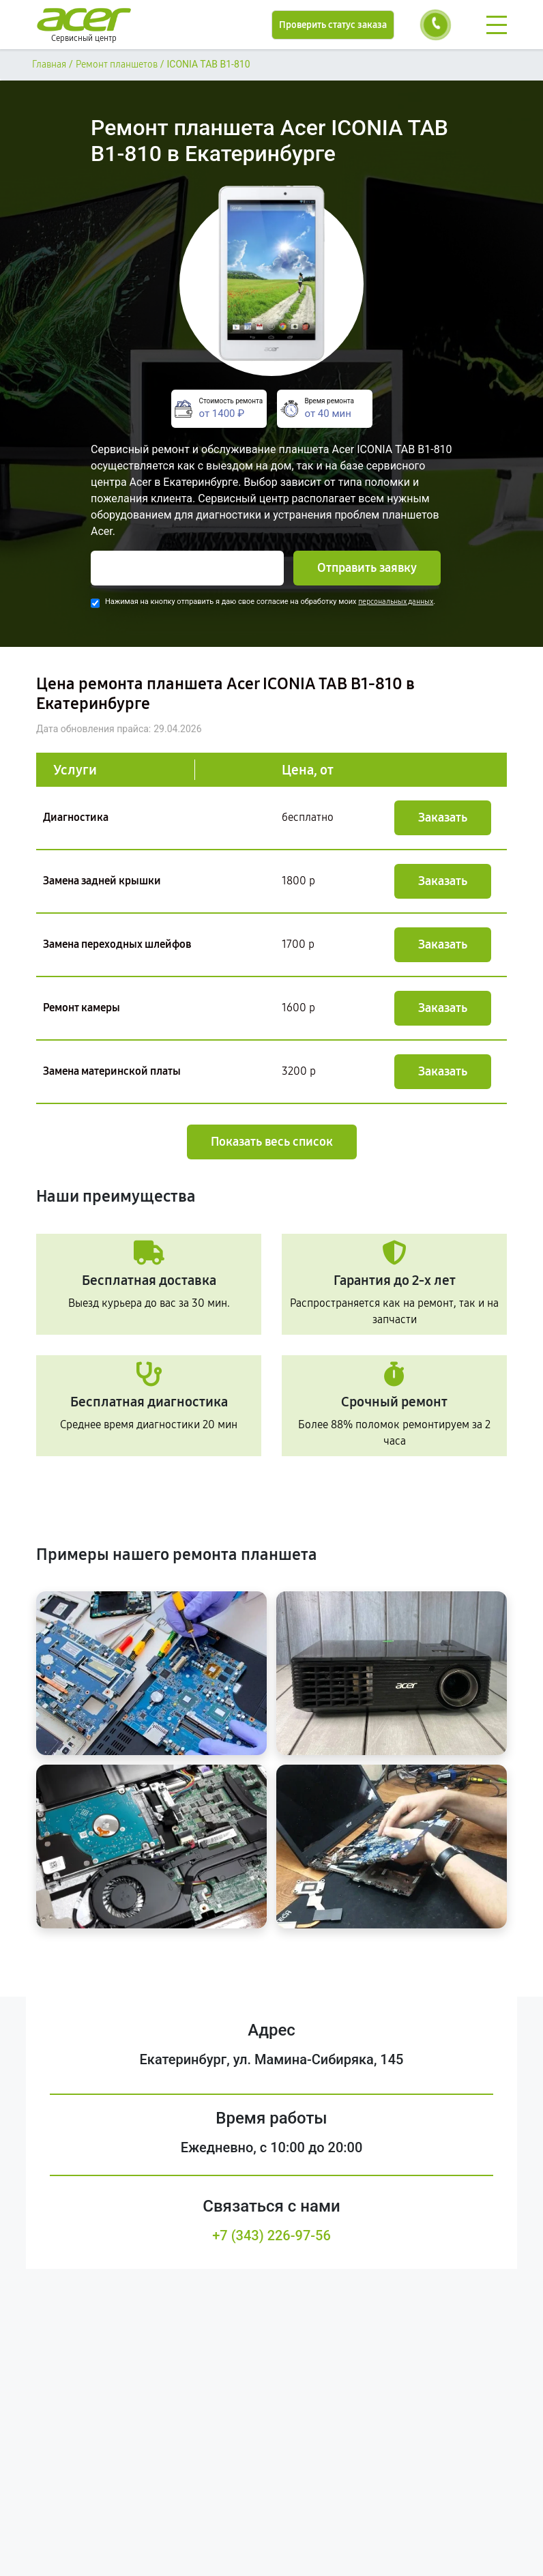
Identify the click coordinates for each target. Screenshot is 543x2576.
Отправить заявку (367, 567)
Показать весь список (272, 1141)
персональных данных (395, 601)
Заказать (442, 817)
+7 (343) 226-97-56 (271, 2235)
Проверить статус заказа (333, 25)
